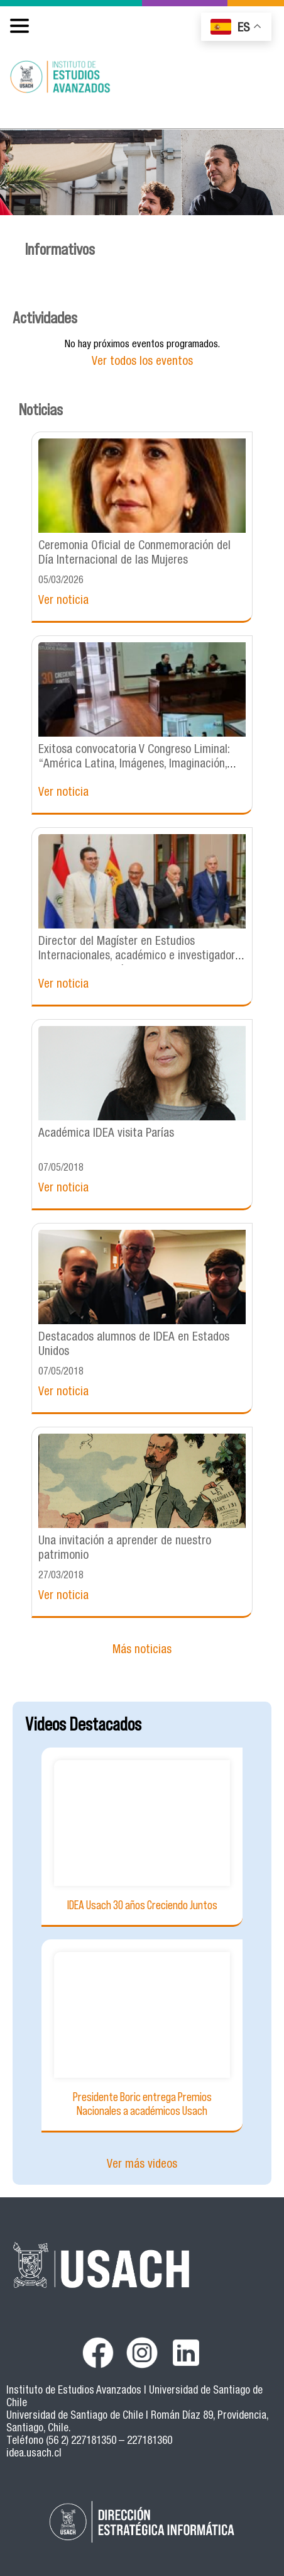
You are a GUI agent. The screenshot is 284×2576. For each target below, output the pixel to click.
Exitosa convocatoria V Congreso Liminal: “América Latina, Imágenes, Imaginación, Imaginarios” (133, 764)
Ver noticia (63, 601)
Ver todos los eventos (142, 362)
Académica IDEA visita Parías (106, 1134)
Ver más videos (142, 2165)
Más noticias (142, 1650)
